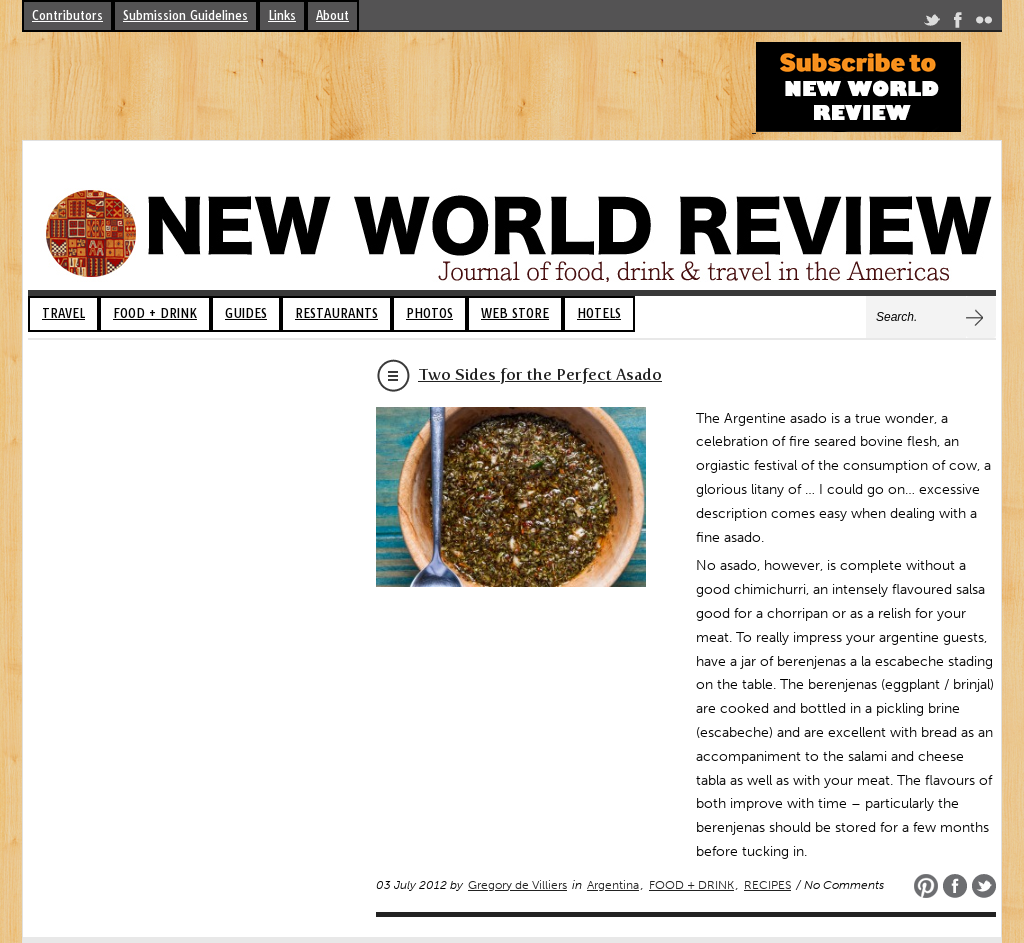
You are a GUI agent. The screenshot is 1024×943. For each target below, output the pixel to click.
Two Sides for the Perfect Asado (540, 374)
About (332, 15)
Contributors (67, 15)
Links (282, 15)
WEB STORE (515, 313)
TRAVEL (63, 313)
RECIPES (767, 885)
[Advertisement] (386, 87)
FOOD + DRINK (155, 313)
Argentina (613, 885)
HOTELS (599, 313)
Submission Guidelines (185, 15)
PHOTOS (429, 313)
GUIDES (246, 313)
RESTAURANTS (336, 313)
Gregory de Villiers (517, 885)
